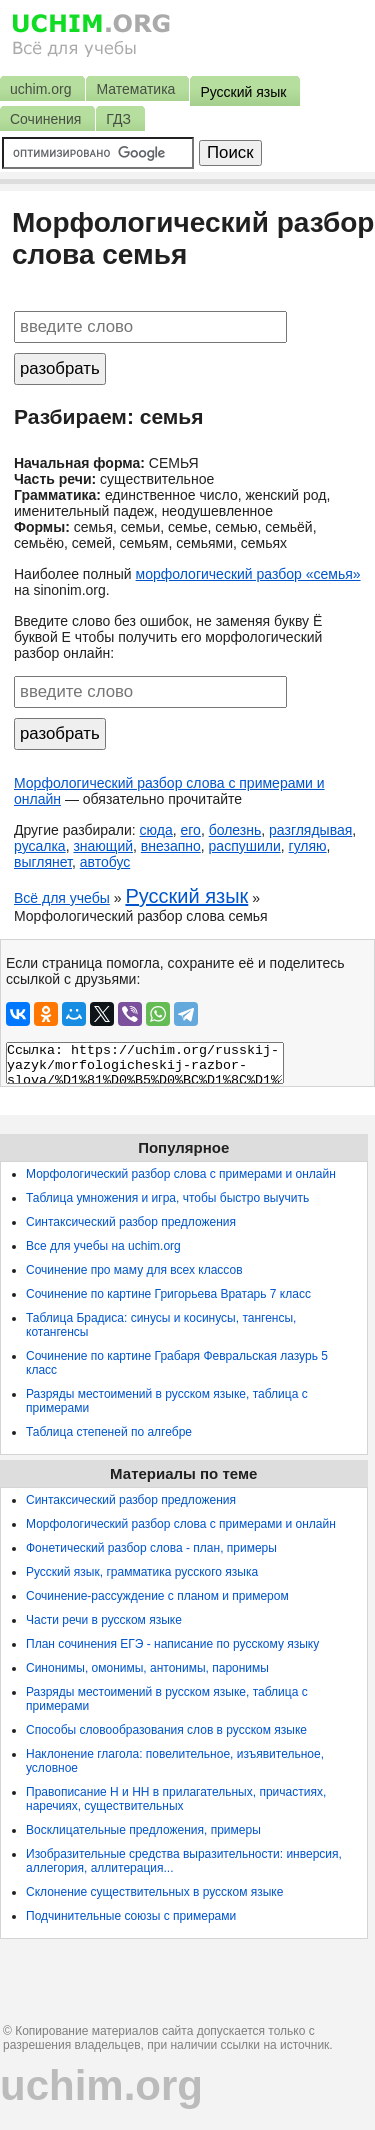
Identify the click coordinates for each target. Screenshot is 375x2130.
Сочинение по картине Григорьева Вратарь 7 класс (168, 1294)
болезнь (235, 830)
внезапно (171, 846)
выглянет (43, 862)
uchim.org (101, 2085)
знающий (103, 846)
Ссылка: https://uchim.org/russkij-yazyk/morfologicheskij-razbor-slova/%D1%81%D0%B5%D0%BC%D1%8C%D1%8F (145, 1063)
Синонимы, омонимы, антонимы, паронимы (147, 1668)
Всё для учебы (62, 898)
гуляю (308, 846)
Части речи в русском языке (104, 1620)
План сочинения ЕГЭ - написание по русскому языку (172, 1644)
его (191, 830)
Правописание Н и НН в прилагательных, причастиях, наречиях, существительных (176, 1799)
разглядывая (310, 830)
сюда (156, 830)
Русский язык (186, 896)
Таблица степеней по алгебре (109, 1432)
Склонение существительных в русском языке (154, 1892)
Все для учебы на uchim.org (103, 1246)
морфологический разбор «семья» (248, 574)
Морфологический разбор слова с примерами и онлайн (181, 1174)
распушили (245, 846)
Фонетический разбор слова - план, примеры (151, 1548)
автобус (105, 862)
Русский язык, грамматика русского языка (142, 1572)
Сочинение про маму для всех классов (134, 1270)
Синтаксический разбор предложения (131, 1222)
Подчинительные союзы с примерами (131, 1916)
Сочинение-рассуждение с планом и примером (157, 1596)
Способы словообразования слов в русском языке (166, 1730)
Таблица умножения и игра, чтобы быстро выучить (167, 1198)
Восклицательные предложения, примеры (143, 1830)
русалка (40, 846)
